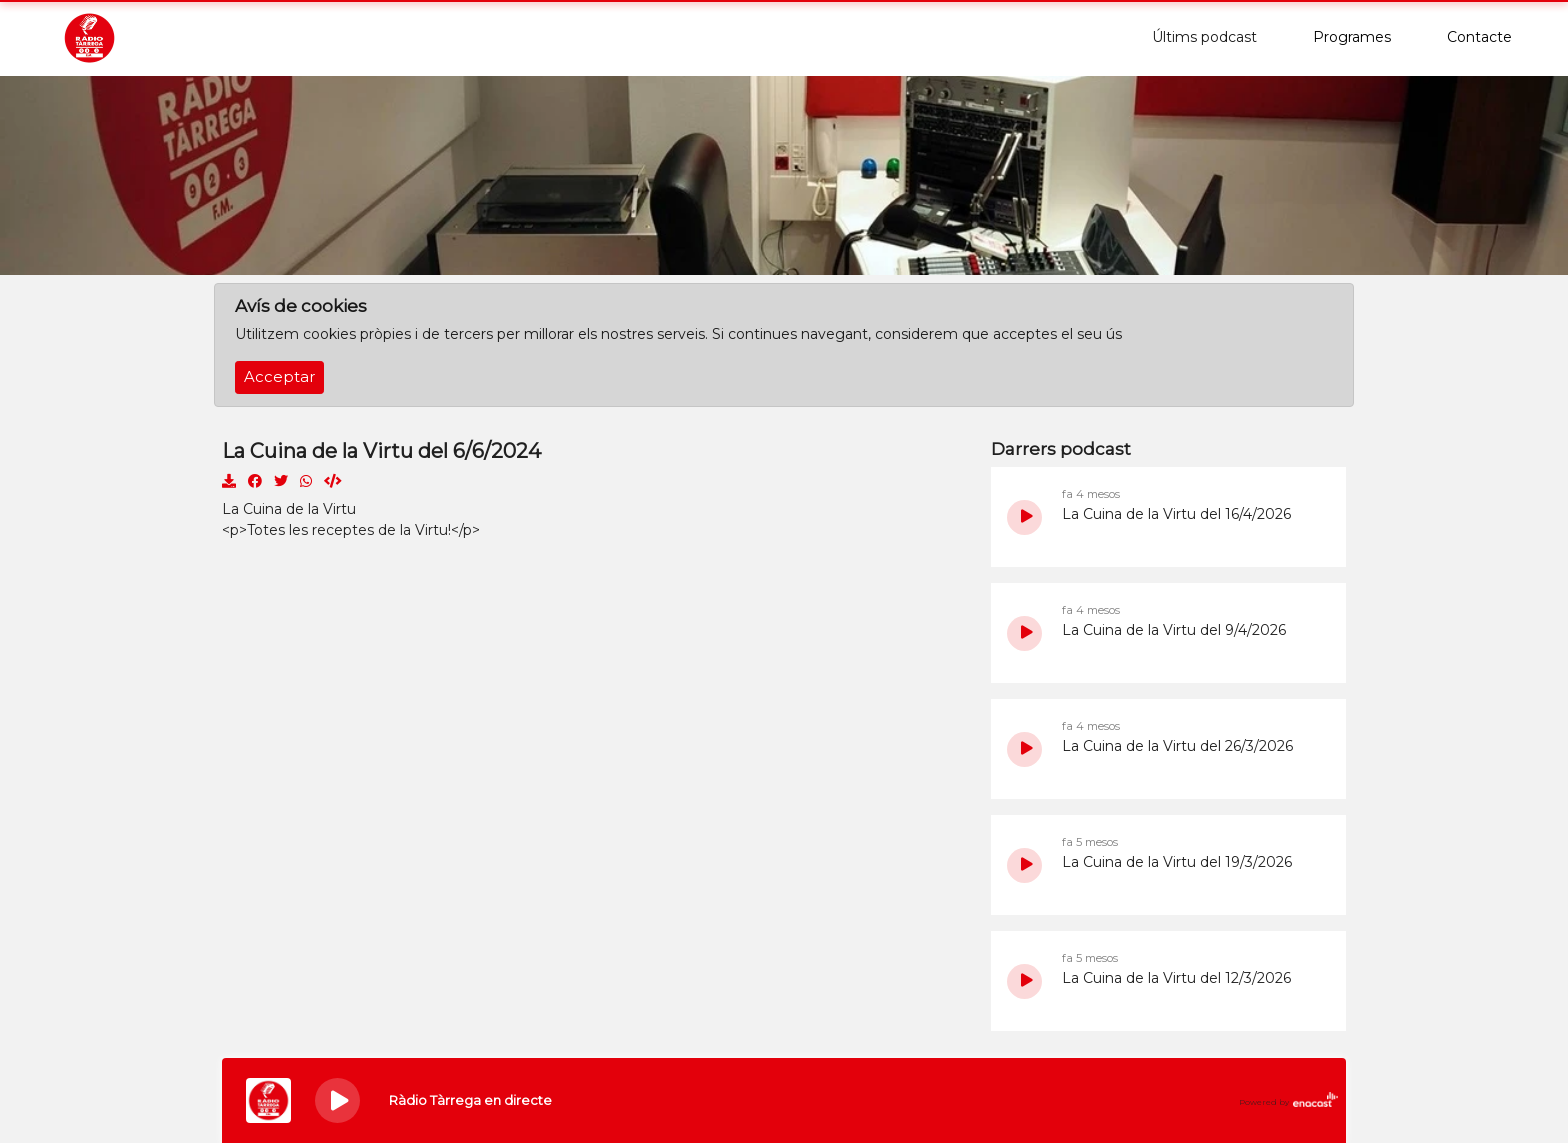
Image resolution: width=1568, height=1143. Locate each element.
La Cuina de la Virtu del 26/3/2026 (1177, 746)
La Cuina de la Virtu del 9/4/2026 (1174, 630)
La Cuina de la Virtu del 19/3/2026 (1177, 862)
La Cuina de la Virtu (289, 509)
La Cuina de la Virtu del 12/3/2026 (1176, 978)
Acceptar (279, 377)
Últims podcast (1204, 37)
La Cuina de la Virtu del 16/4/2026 (1176, 514)
